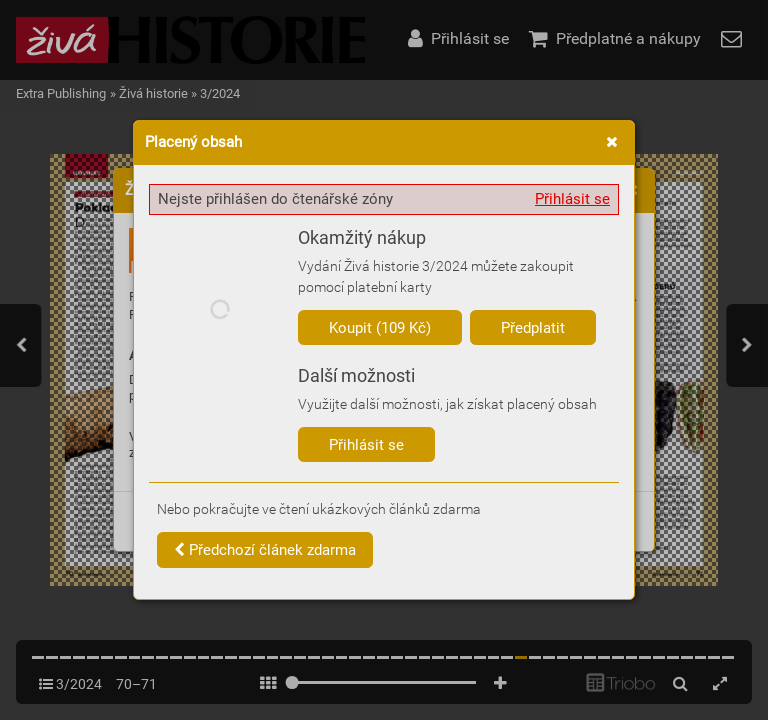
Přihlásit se (572, 199)
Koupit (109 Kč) (380, 328)
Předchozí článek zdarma (265, 550)
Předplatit (533, 328)
